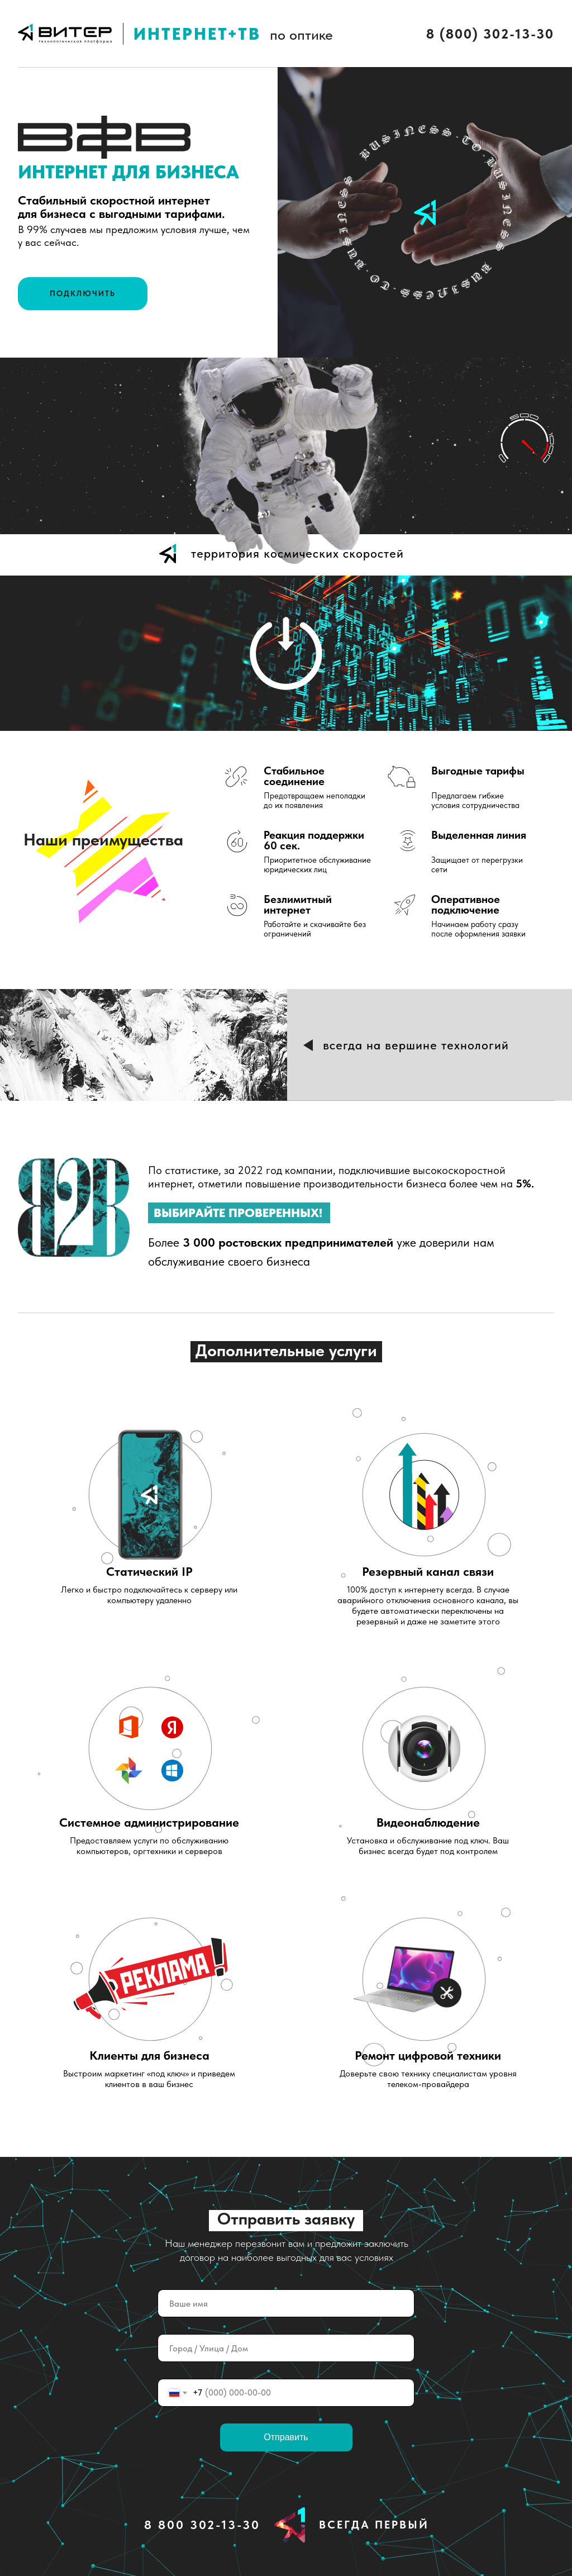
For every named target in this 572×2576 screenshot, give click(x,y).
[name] (286, 2303)
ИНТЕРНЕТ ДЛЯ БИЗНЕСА (128, 172)
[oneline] (286, 2348)
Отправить (286, 2437)
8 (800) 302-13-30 (490, 34)
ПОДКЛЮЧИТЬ (83, 293)
